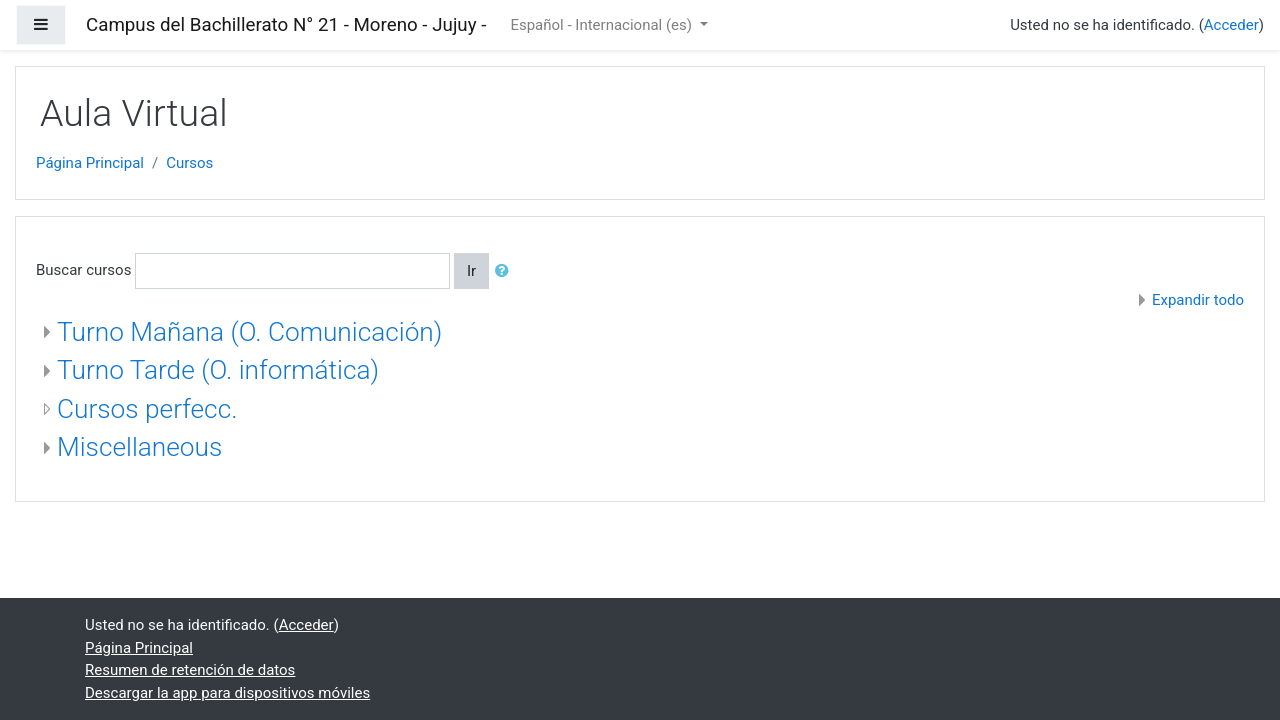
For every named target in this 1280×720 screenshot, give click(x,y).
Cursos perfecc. (147, 409)
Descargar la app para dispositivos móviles (227, 693)
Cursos (189, 163)
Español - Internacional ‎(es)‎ (602, 25)
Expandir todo (1198, 300)
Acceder (1231, 25)
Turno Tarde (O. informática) (218, 370)
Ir (471, 271)
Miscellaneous (139, 447)
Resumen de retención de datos (190, 670)
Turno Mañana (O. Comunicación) (249, 332)
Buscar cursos (83, 270)
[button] (506, 271)
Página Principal (90, 163)
